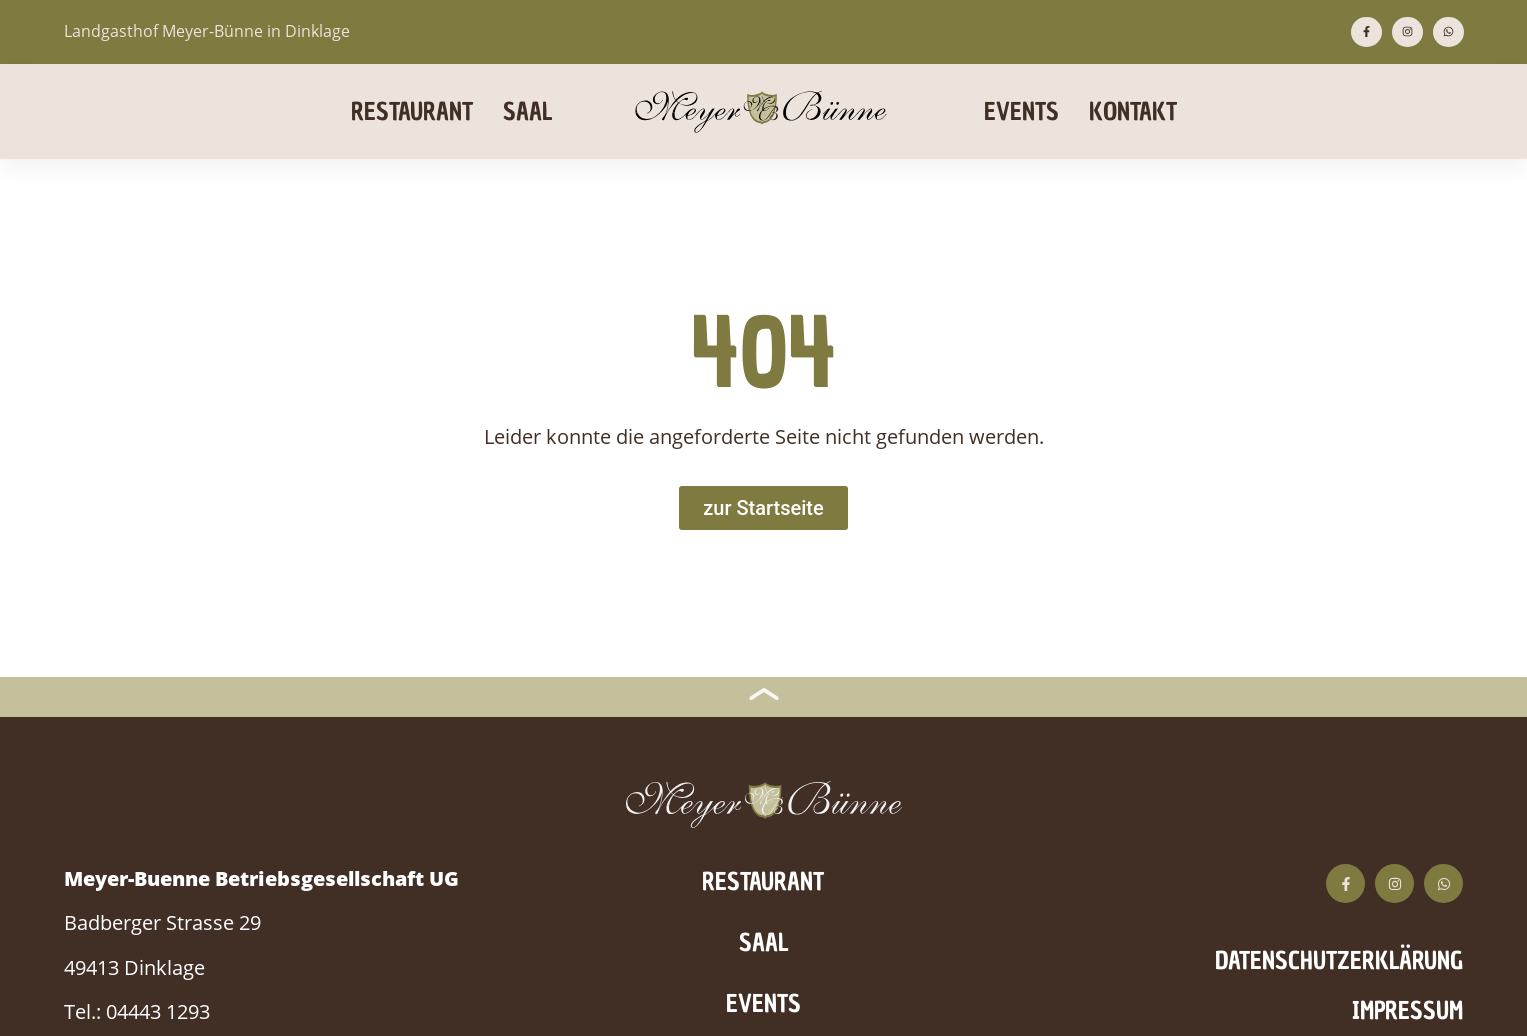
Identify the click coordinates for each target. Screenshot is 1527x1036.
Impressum (1407, 1010)
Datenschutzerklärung (1339, 960)
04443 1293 (158, 1011)
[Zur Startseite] (763, 508)
